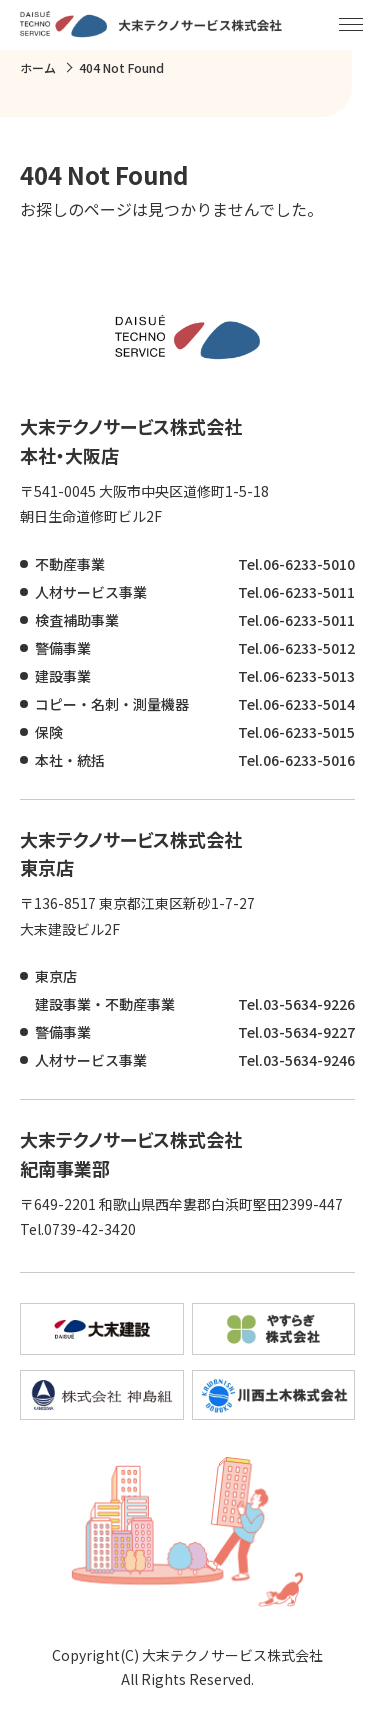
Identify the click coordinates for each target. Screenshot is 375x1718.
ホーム (38, 67)
